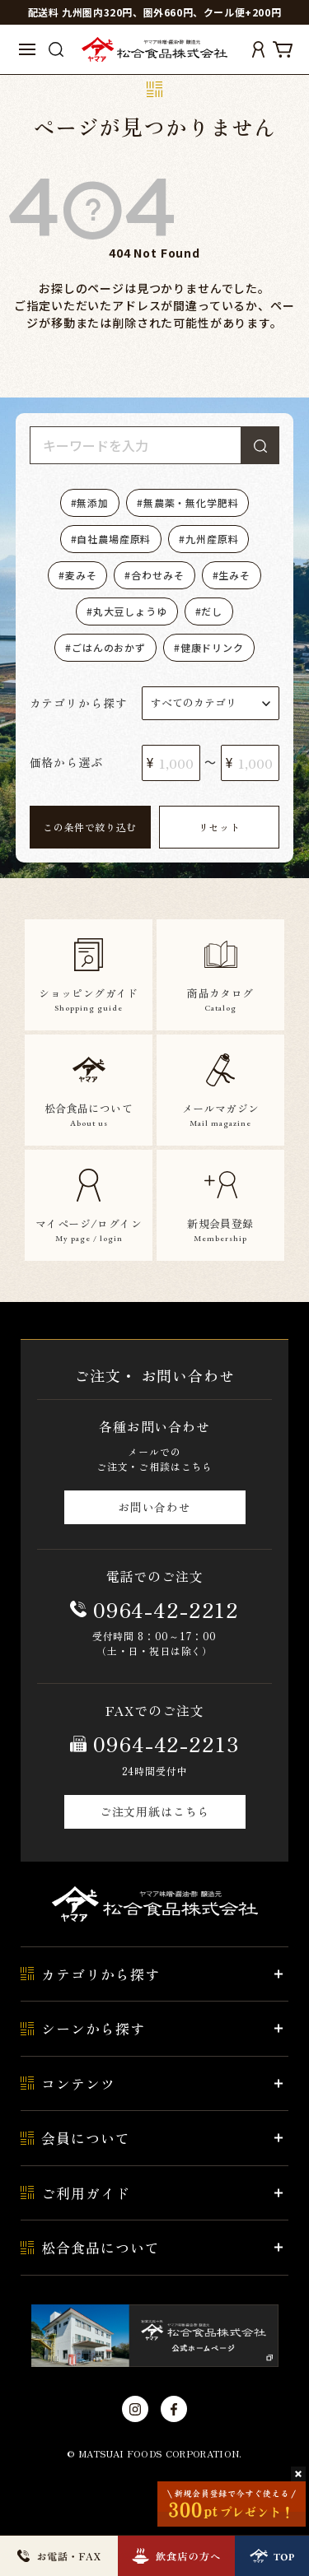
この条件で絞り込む (89, 827)
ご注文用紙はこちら (155, 1811)
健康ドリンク (212, 647)
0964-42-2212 (166, 1609)
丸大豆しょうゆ (130, 611)
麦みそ (81, 575)
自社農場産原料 (114, 539)
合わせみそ (157, 575)
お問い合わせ (154, 1507)
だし (211, 611)
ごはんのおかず (109, 647)
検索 (260, 445)
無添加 (93, 502)
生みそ (234, 575)
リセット (219, 827)
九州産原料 (211, 539)
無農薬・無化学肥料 (191, 502)
